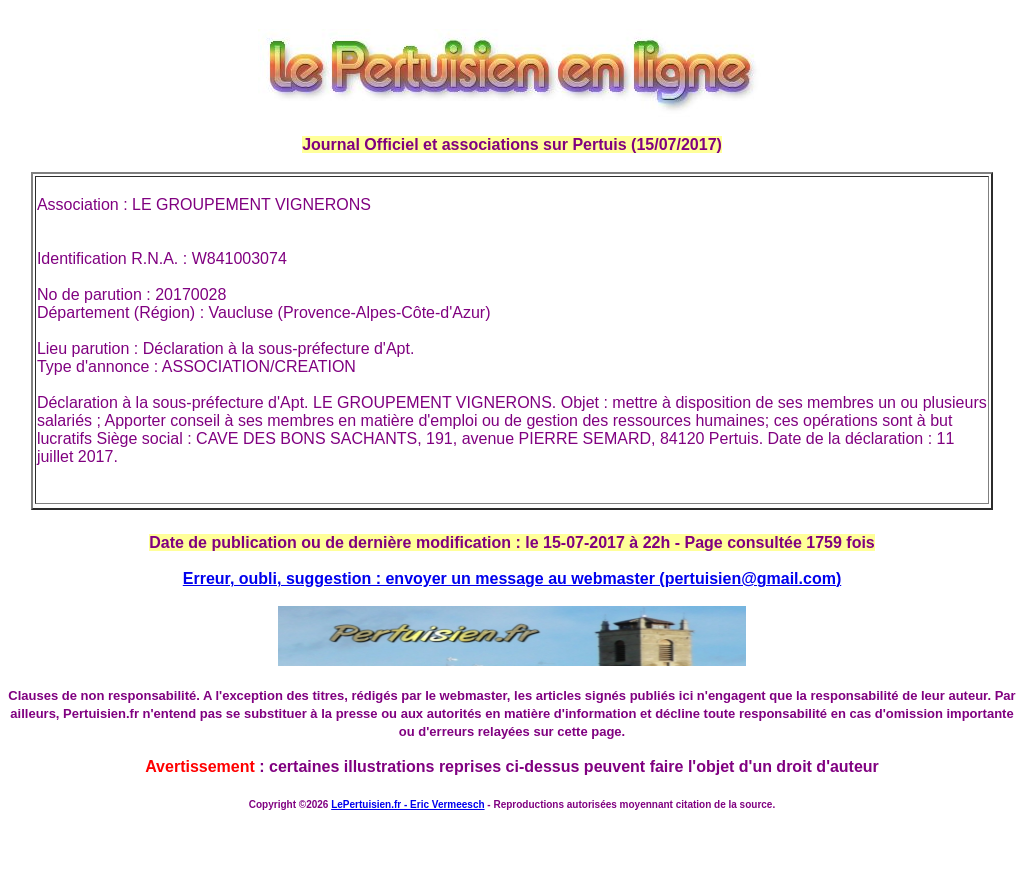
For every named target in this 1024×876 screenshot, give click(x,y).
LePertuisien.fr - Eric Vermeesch (407, 804)
